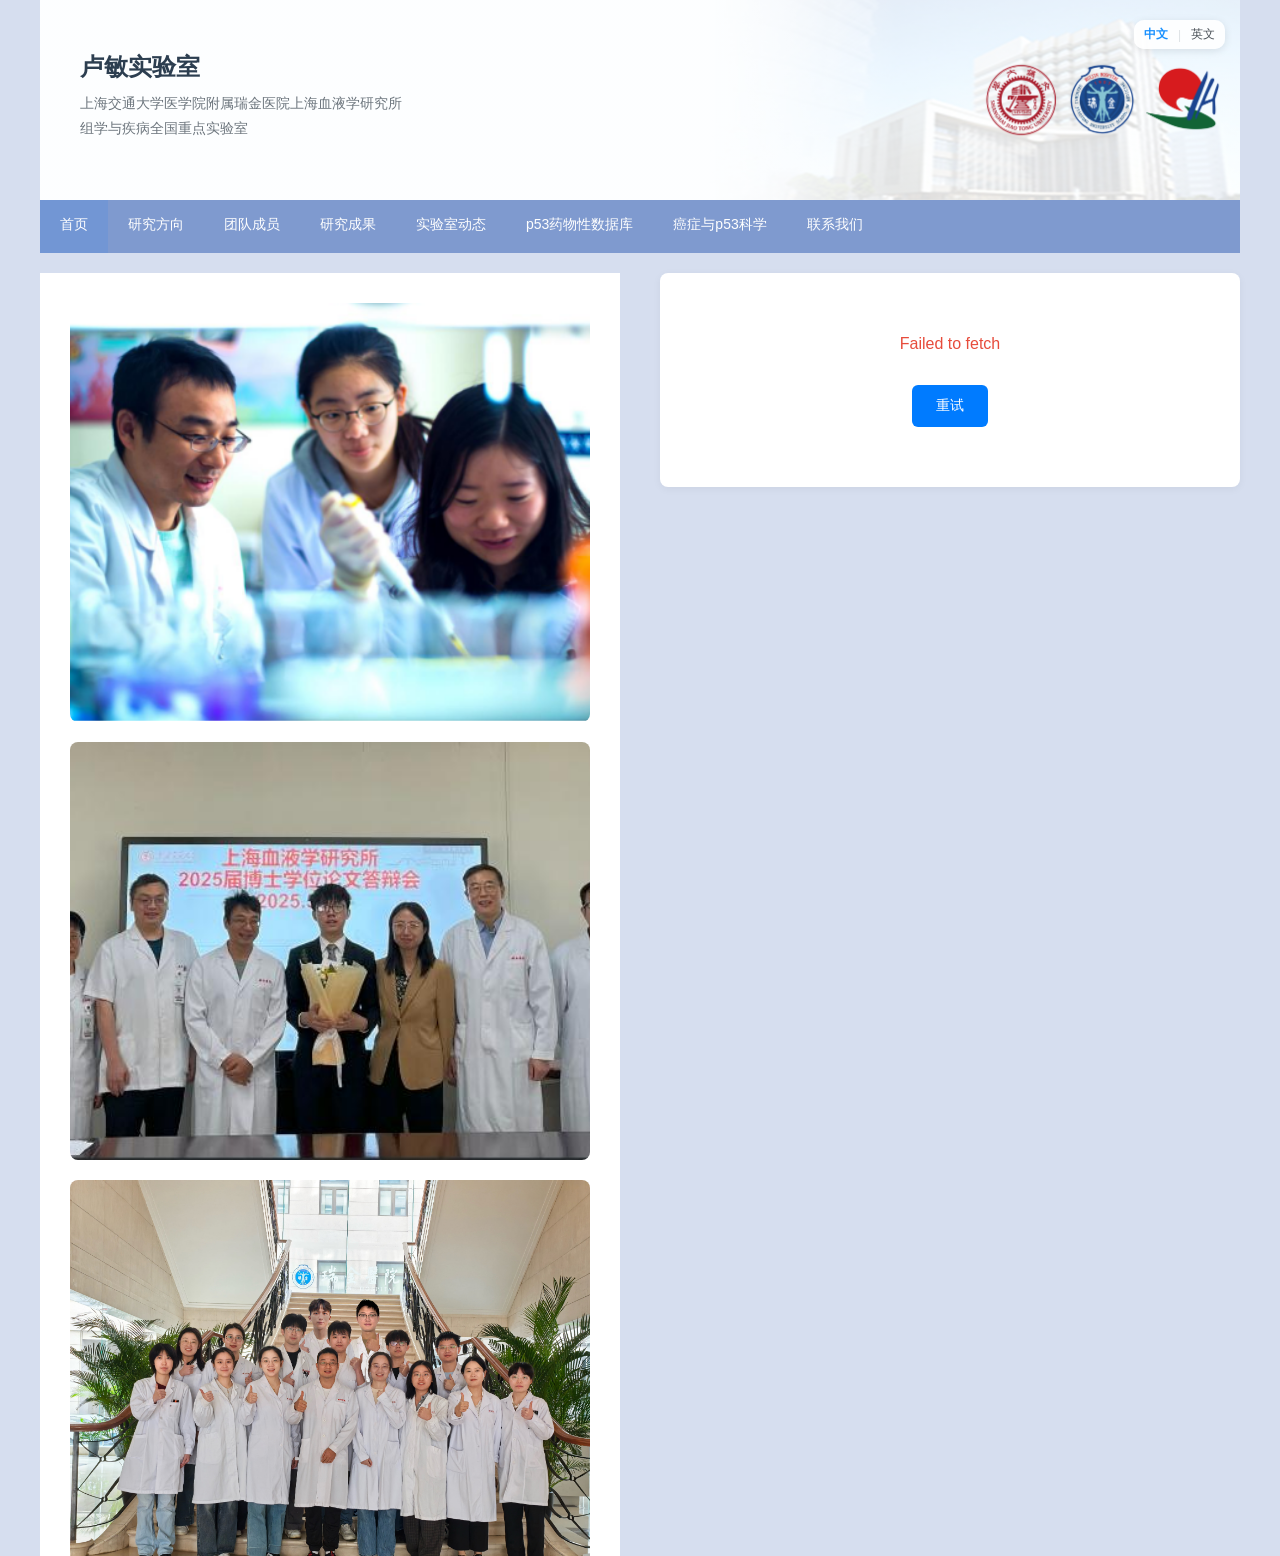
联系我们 (835, 224)
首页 (74, 224)
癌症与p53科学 (719, 224)
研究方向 (156, 224)
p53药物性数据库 (579, 224)
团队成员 (252, 224)
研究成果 (348, 224)
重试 (950, 405)
